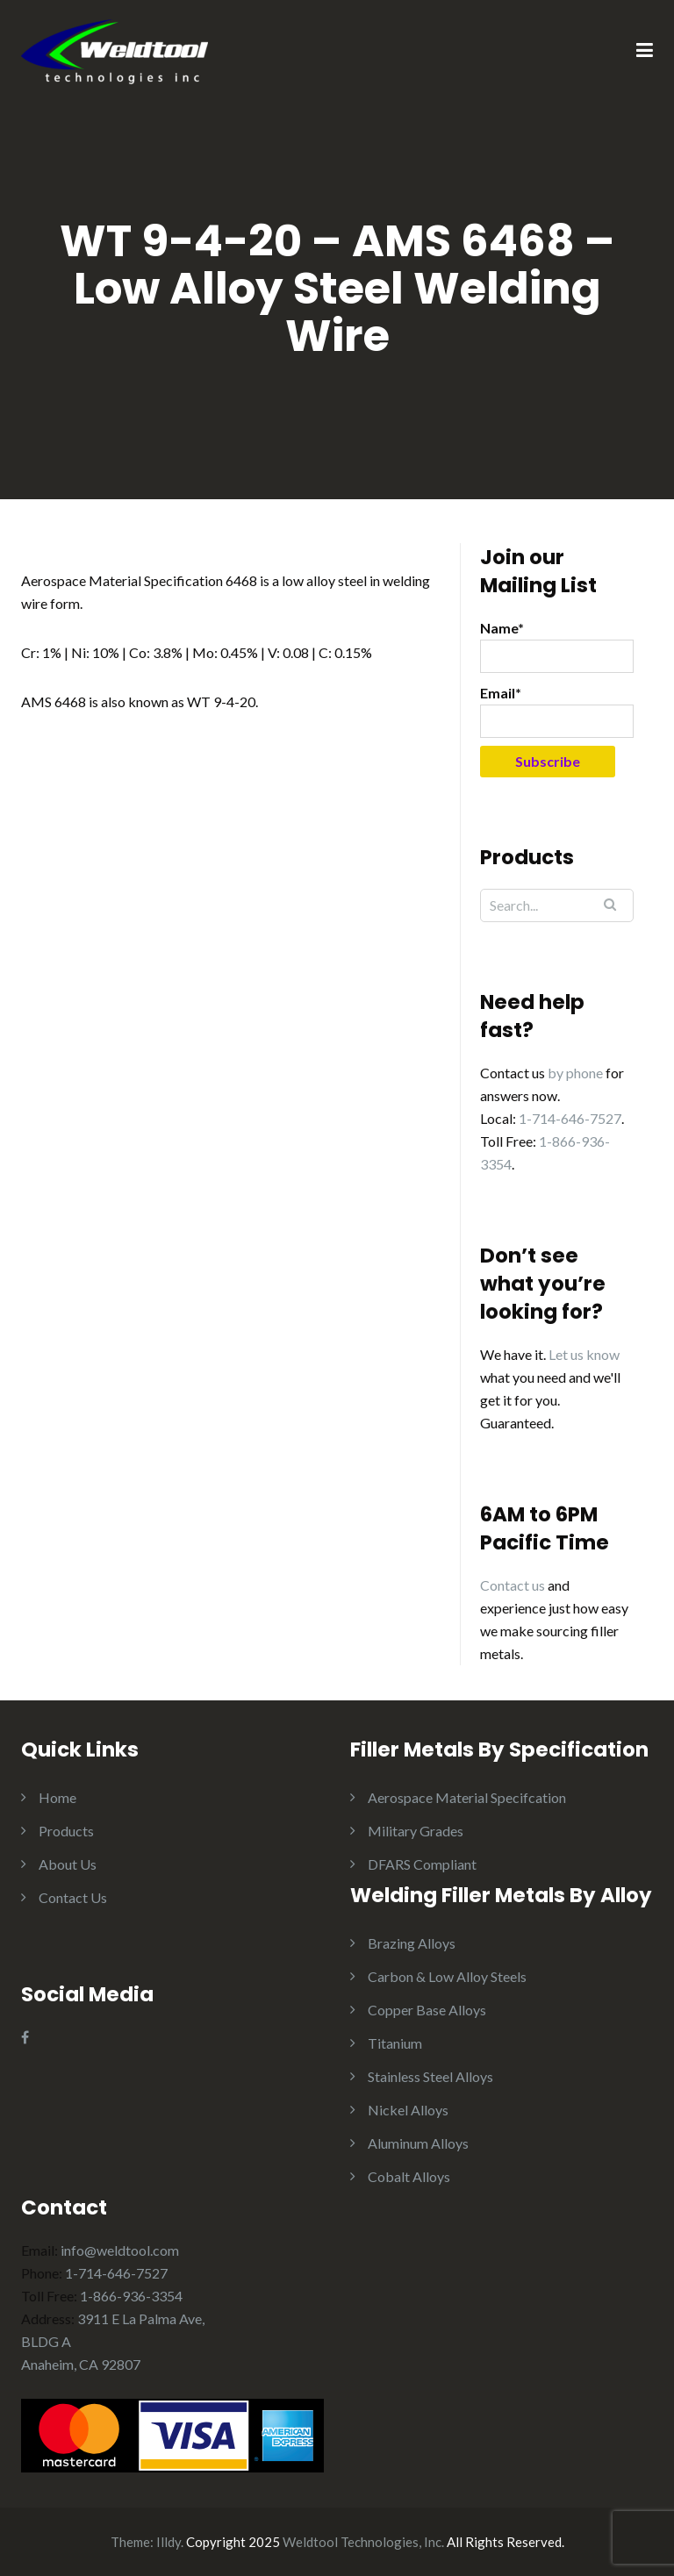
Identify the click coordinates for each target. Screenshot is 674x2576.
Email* (557, 711)
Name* (557, 646)
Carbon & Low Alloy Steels (447, 1976)
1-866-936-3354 (131, 2295)
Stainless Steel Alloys (430, 2076)
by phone (575, 1072)
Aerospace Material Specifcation (467, 1797)
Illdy (168, 2542)
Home (57, 1797)
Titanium (395, 2043)
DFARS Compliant (422, 1864)
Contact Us (73, 1897)
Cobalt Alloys (409, 2176)
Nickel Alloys (408, 2109)
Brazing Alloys (411, 1943)
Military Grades (415, 1830)
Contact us (512, 1585)
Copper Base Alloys (427, 2009)
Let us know (584, 1354)
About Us (68, 1864)
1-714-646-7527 (570, 1118)
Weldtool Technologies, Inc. (363, 2542)
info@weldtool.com (120, 2250)
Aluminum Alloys (418, 2143)
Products (66, 1830)
